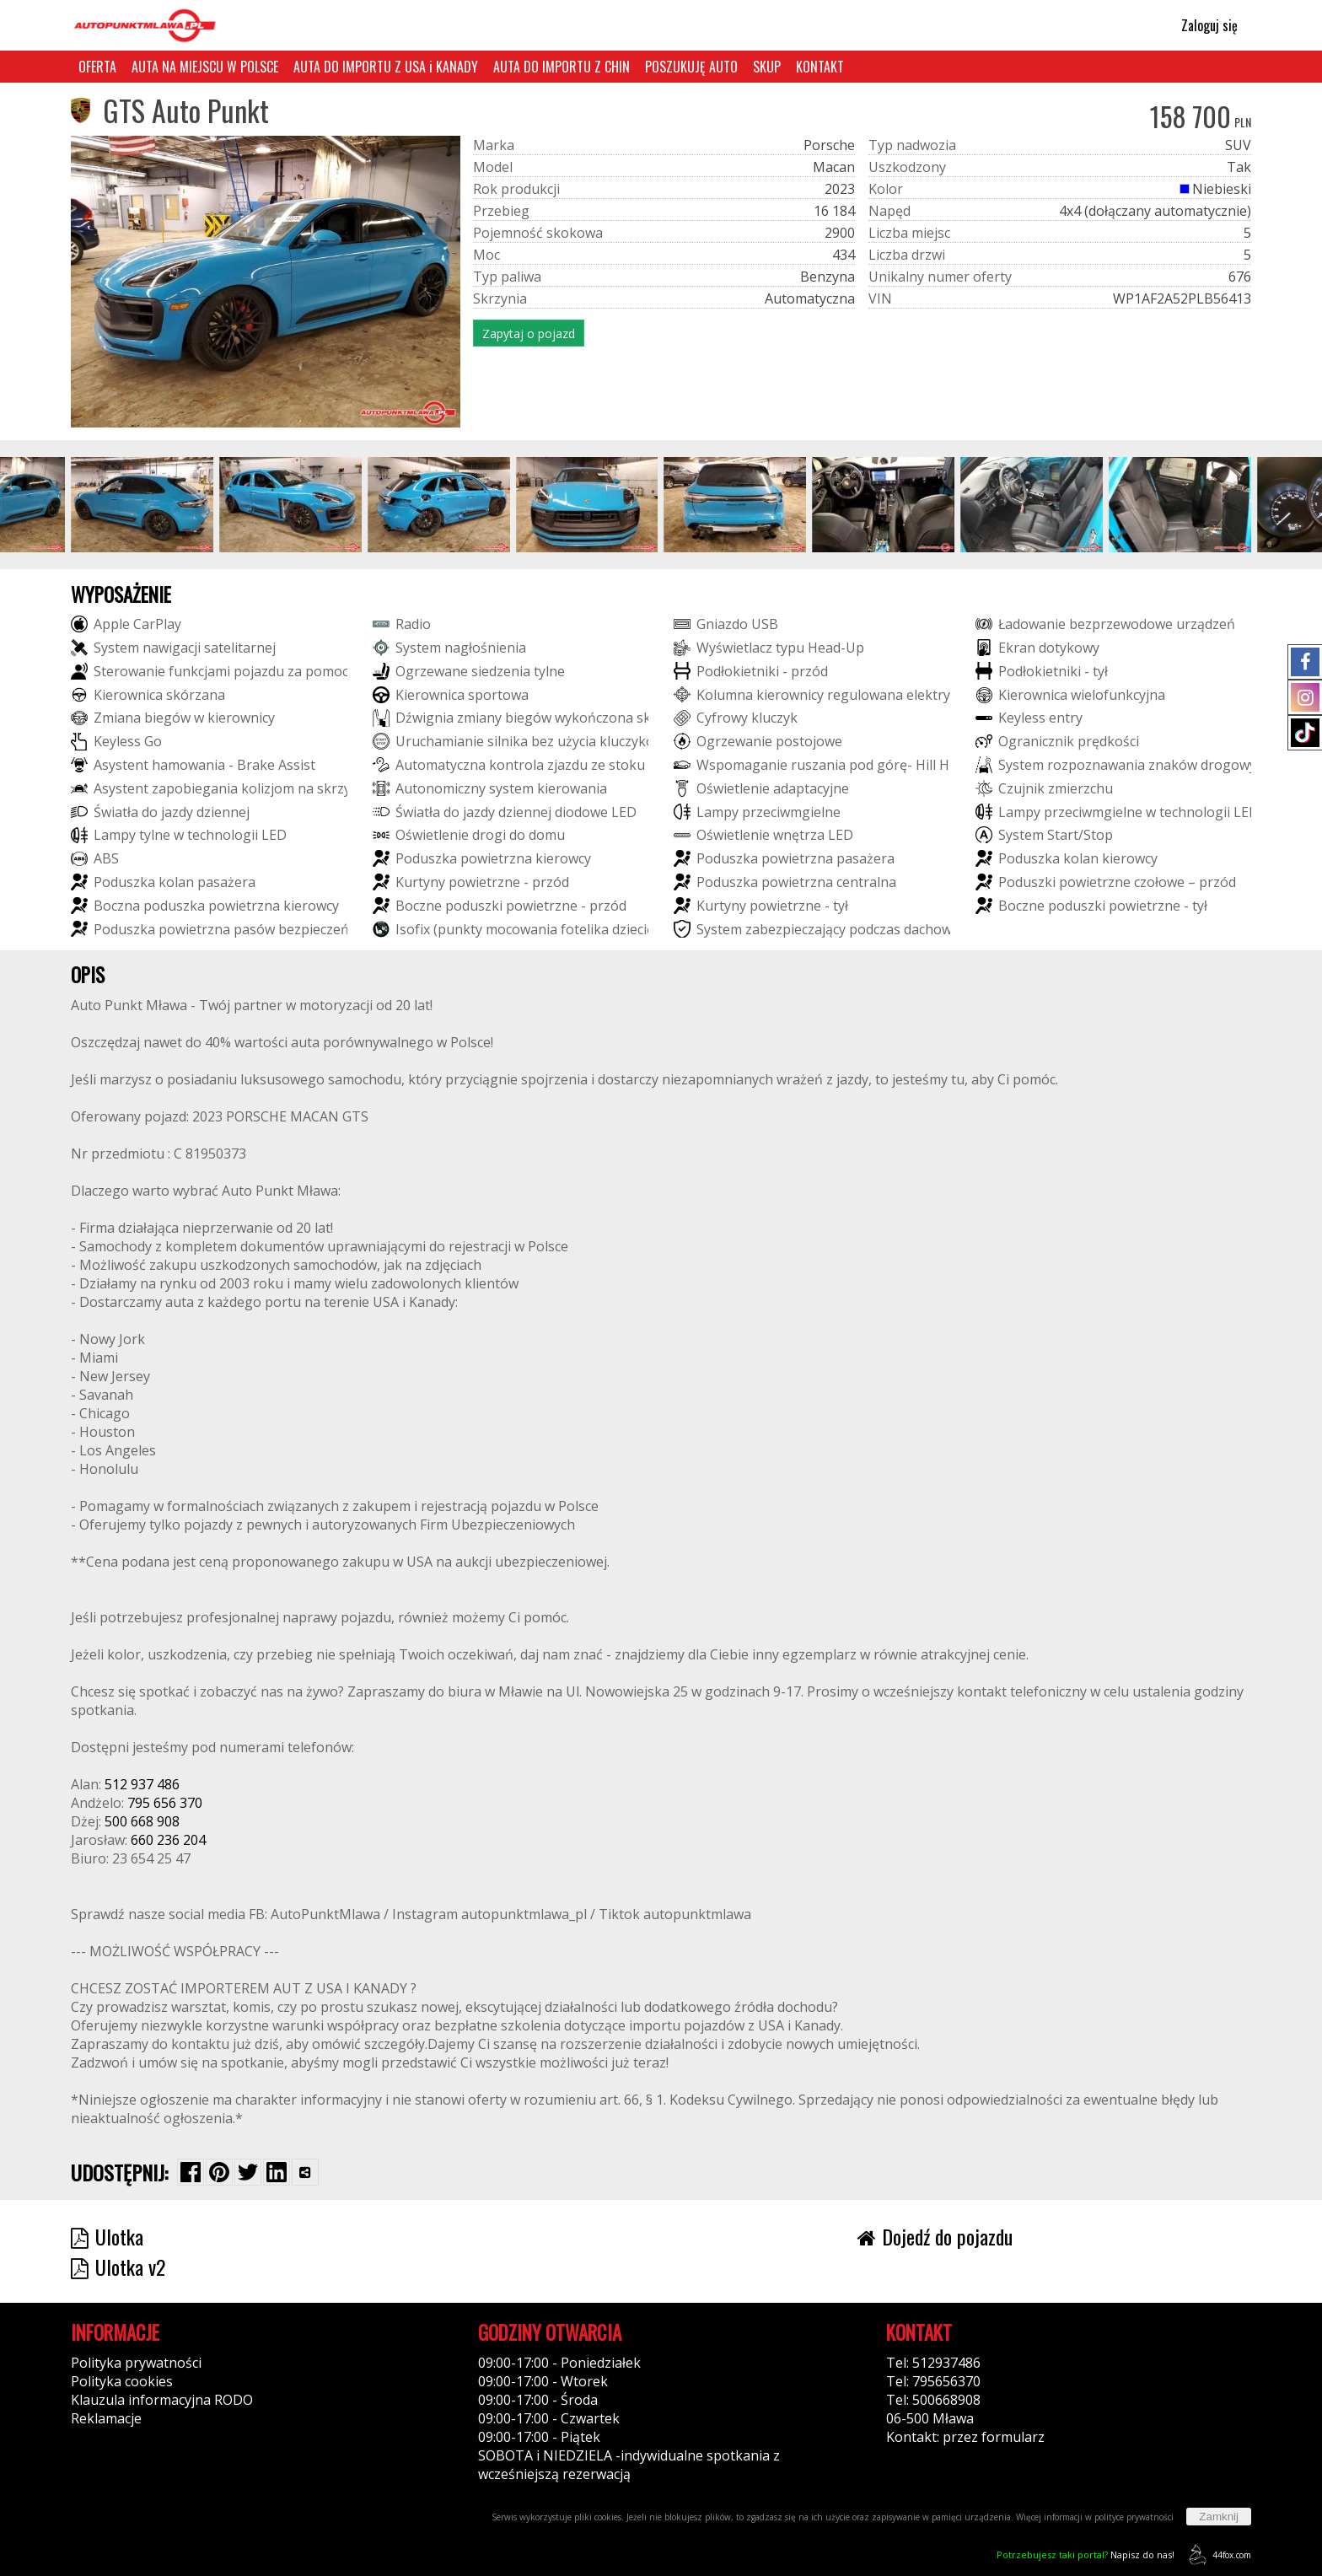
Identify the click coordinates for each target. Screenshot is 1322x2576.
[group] (142, 504)
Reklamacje (106, 2418)
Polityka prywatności (136, 2362)
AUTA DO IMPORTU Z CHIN (561, 66)
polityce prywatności (1134, 2517)
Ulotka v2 (118, 2266)
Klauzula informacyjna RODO (162, 2399)
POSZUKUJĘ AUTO (691, 66)
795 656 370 (164, 1803)
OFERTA (97, 66)
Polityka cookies (122, 2381)
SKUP (767, 66)
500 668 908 (142, 1821)
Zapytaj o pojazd (528, 333)
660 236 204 (168, 1840)
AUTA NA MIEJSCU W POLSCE (205, 66)
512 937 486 (142, 1784)
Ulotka (107, 2236)
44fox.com (1217, 2554)
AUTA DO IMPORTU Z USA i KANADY (385, 66)
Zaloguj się (1202, 25)
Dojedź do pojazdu (935, 2236)
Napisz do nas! (1085, 2554)
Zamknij (1219, 2516)
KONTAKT (820, 66)
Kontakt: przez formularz (965, 2437)
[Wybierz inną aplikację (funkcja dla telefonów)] (305, 2172)
